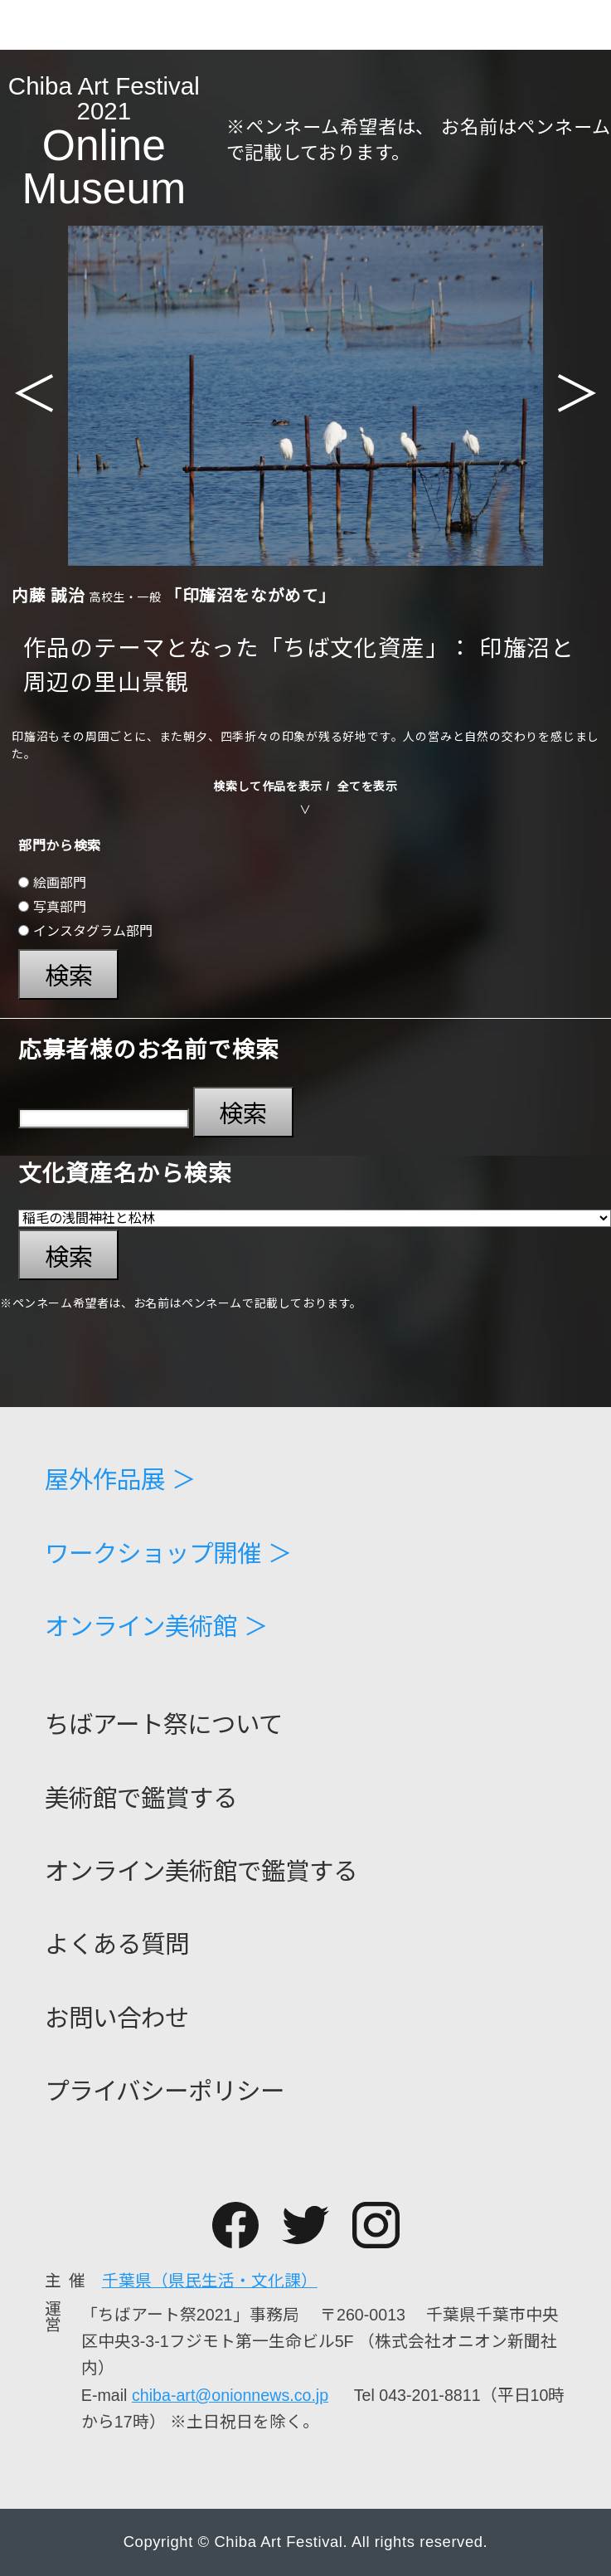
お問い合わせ (117, 2018)
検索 (69, 976)
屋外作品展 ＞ (120, 1480)
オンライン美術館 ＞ (156, 1626)
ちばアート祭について (164, 1724)
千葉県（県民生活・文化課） (210, 2281)
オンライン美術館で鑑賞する (201, 1871)
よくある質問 (117, 1944)
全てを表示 (367, 786)
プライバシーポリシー (164, 2091)
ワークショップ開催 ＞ (168, 1553)
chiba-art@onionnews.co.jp (230, 2395)
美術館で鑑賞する (141, 1798)
